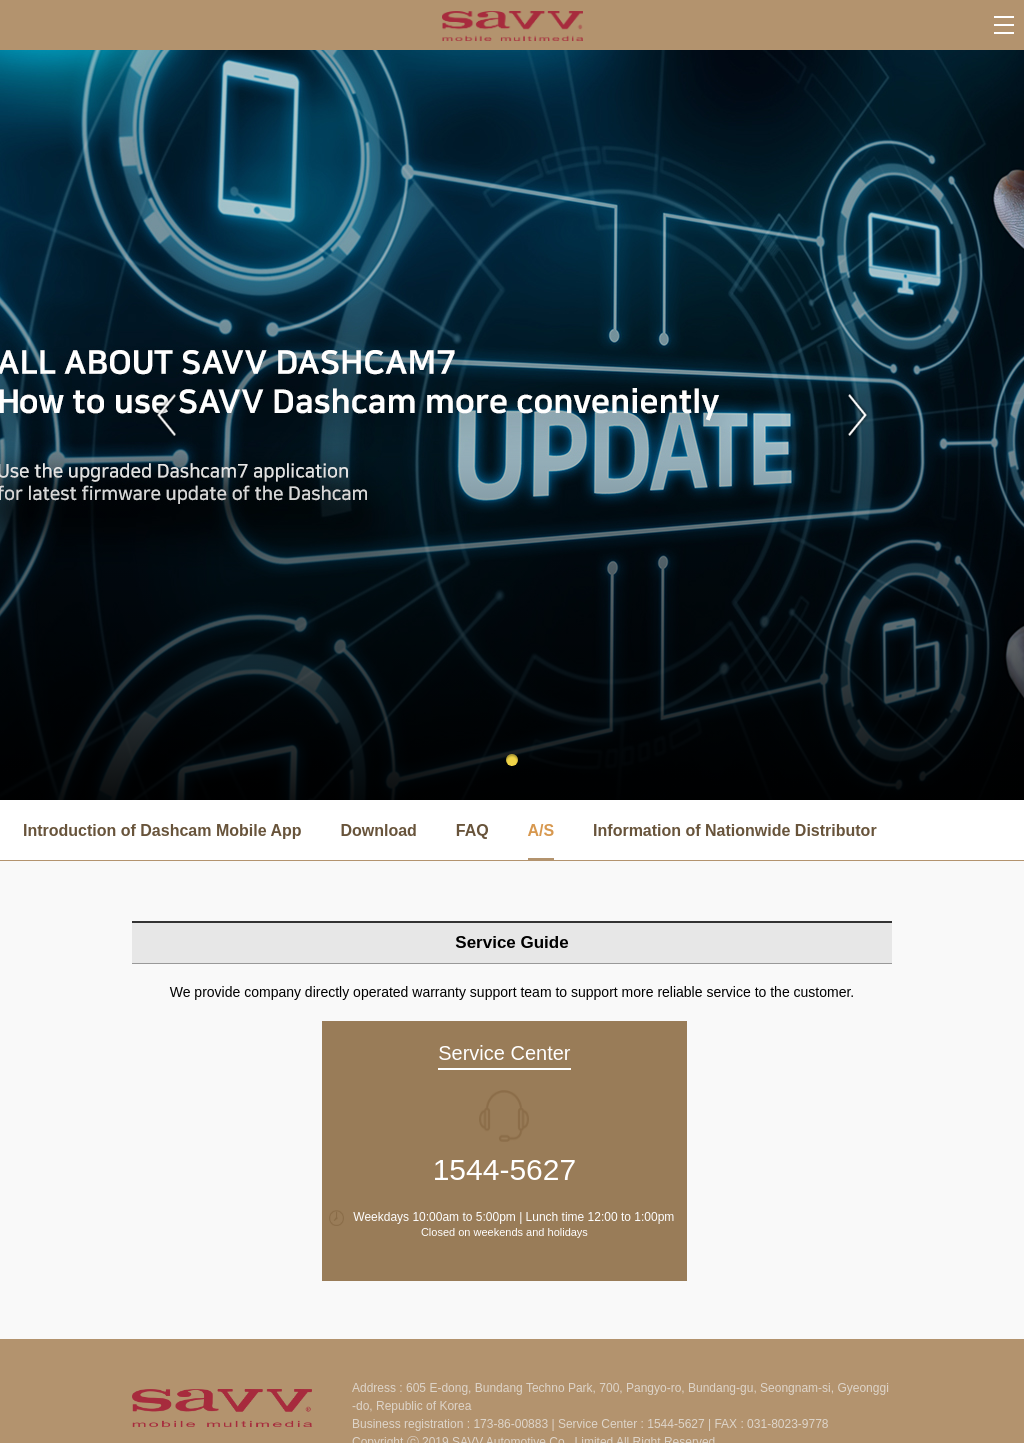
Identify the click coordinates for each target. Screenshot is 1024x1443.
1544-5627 (504, 1169)
